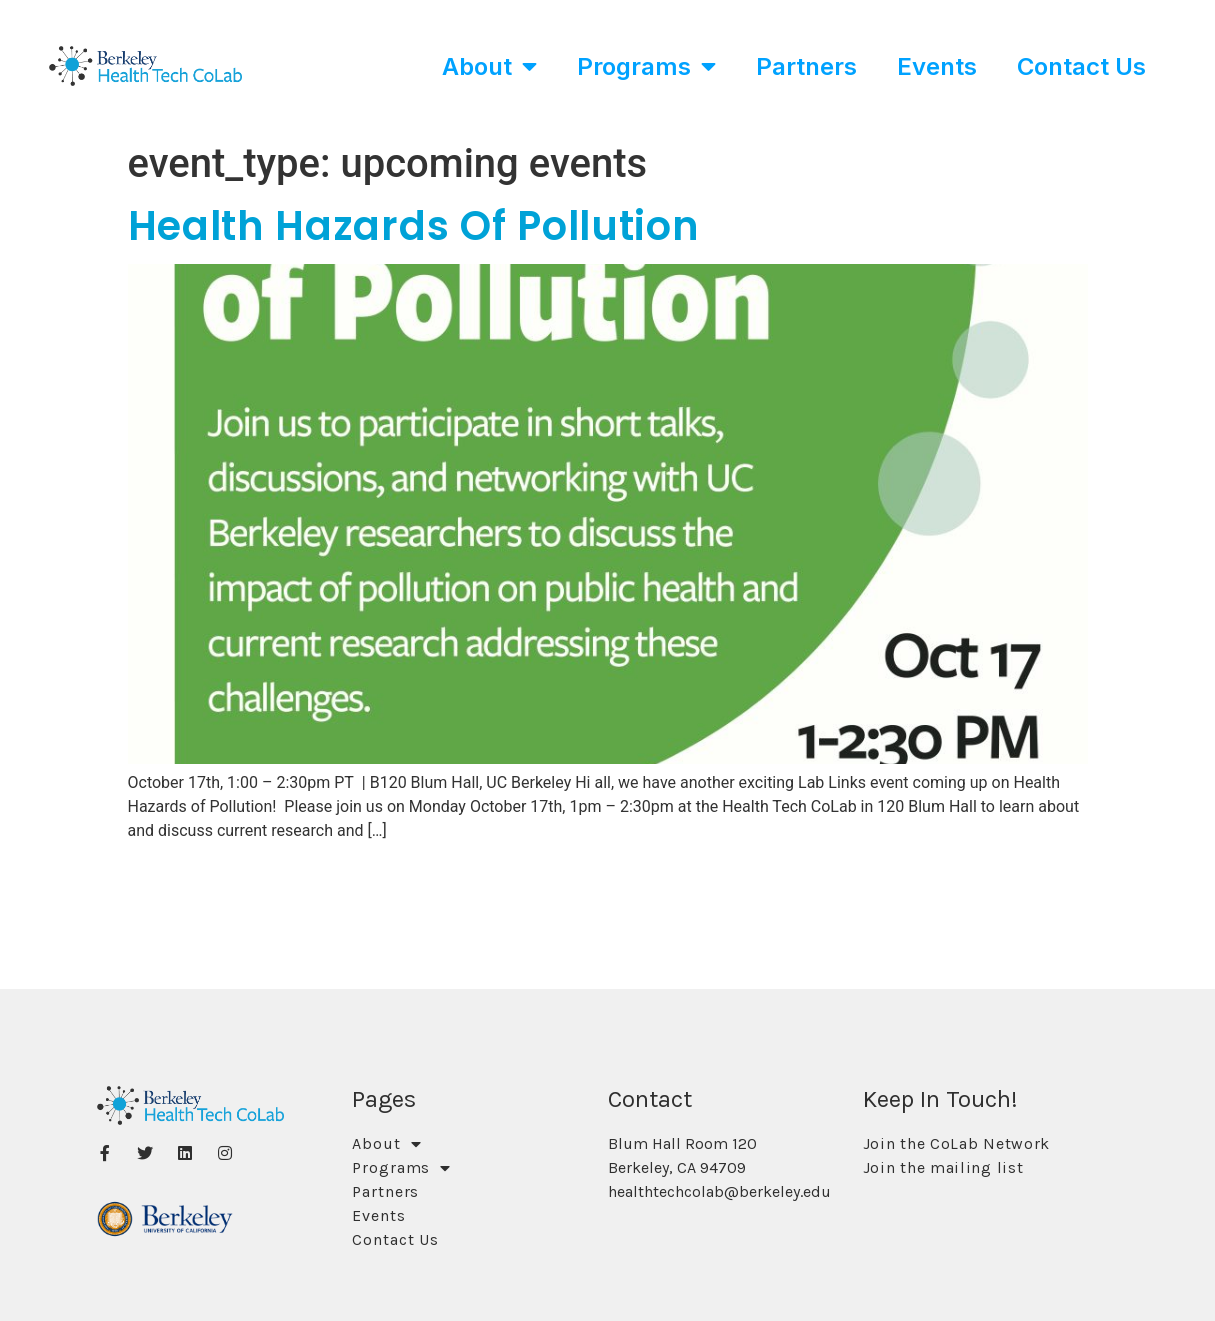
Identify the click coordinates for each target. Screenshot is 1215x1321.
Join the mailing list (943, 1167)
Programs (646, 66)
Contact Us (1081, 66)
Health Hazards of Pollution (414, 226)
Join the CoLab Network (956, 1143)
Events (937, 66)
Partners (806, 66)
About (489, 66)
